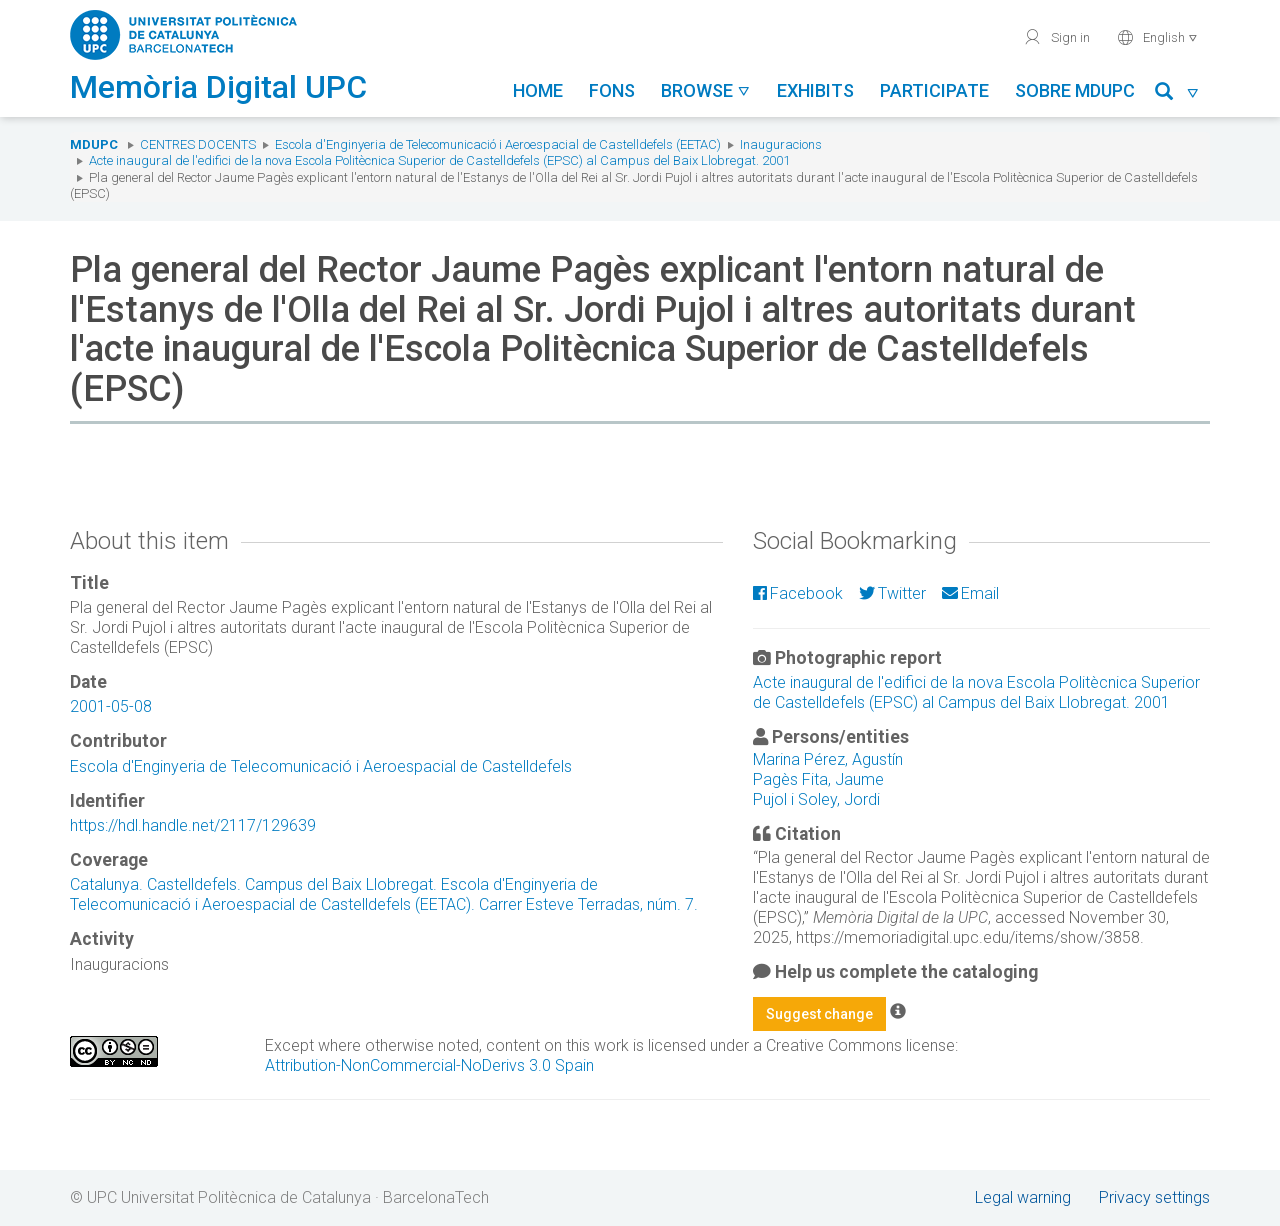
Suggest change (819, 1014)
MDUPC (94, 144)
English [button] (1157, 37)
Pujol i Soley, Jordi (816, 799)
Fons (612, 90)
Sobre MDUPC (1075, 90)
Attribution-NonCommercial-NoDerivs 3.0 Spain (429, 1065)
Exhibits (815, 90)
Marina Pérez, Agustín (828, 759)
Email (970, 593)
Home (538, 90)
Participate (934, 90)
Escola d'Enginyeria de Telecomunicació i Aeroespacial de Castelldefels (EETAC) (498, 144)
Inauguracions (781, 144)
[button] (1177, 94)
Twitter (892, 593)
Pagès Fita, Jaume (818, 779)
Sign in (1056, 37)
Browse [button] (706, 90)
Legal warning (1023, 1197)
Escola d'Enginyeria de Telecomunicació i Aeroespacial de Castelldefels (321, 766)
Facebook (798, 593)
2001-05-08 (111, 706)
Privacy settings (1154, 1197)
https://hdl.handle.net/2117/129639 (193, 825)
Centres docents (198, 144)
